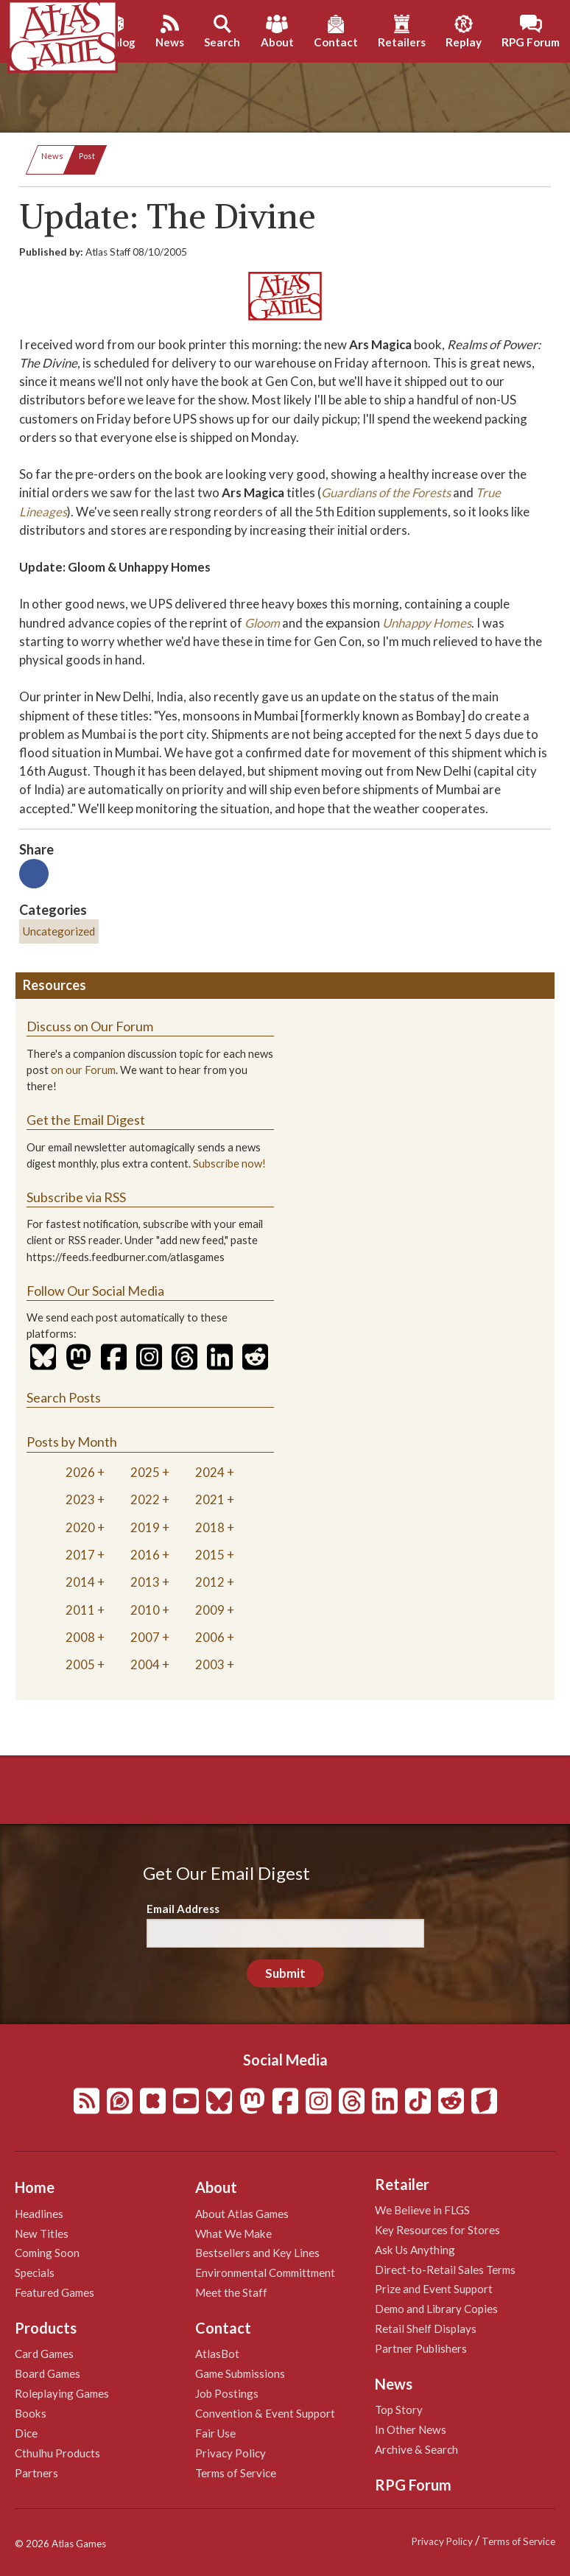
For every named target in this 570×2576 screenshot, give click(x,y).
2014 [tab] (80, 1582)
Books (30, 2413)
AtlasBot (217, 2353)
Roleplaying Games (62, 2393)
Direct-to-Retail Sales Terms (445, 2269)
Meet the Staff (231, 2292)
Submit (285, 1973)
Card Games (44, 2353)
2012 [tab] (210, 1582)
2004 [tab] (145, 1664)
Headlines (39, 2213)
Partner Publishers (421, 2348)
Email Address (183, 1908)
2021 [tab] (210, 1499)
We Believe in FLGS (422, 2210)
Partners (36, 2473)
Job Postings (226, 2393)
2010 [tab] (145, 1610)
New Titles (41, 2233)
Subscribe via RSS (76, 1197)
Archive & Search (416, 2449)
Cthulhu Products (57, 2453)
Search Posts (64, 1397)
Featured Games (54, 2292)
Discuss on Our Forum (90, 1026)
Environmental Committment (265, 2272)
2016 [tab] (145, 1554)
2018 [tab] (210, 1527)
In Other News (410, 2429)
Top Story (399, 2409)
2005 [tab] (80, 1664)
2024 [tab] (210, 1472)
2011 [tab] (80, 1610)
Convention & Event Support (265, 2413)
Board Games (47, 2373)
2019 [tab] (145, 1527)
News (52, 156)
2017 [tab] (80, 1554)
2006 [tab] (210, 1637)
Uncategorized (59, 931)
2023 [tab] (80, 1499)
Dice (26, 2433)
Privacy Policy (230, 2453)
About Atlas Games (242, 2213)
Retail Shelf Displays (425, 2328)
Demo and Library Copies (436, 2308)
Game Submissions (240, 2373)
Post (87, 156)
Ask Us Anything (415, 2249)
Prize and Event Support (434, 2288)
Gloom (262, 623)
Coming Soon (47, 2252)
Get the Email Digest (86, 1120)
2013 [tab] (145, 1582)
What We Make (233, 2233)
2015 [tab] (210, 1554)
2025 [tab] (145, 1472)
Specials (34, 2272)
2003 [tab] (210, 1664)
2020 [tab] (80, 1527)
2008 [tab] (80, 1637)
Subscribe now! (229, 1163)
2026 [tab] (80, 1472)
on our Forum (83, 1070)
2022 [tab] (145, 1499)
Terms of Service (235, 2473)
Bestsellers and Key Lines (257, 2252)
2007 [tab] (145, 1637)
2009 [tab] (210, 1610)
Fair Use (215, 2433)
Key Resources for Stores (437, 2229)
